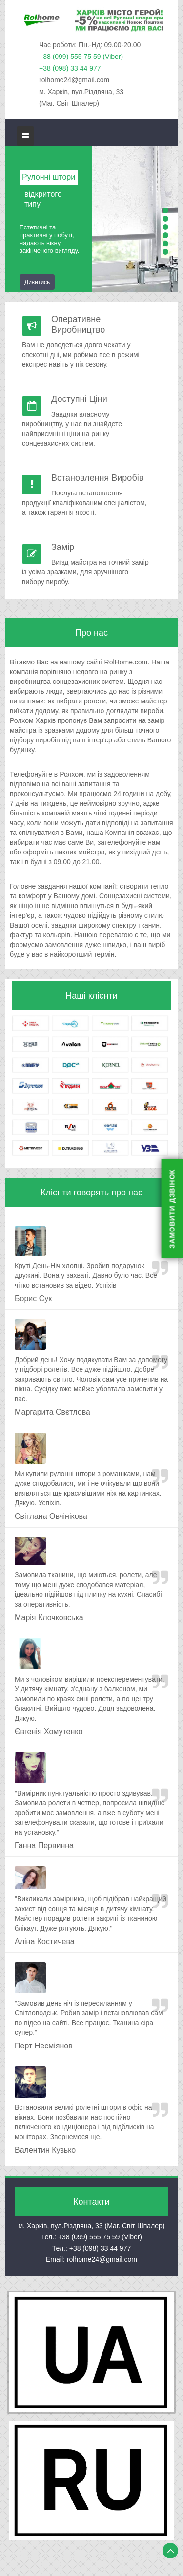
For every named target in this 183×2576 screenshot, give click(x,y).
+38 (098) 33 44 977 (70, 68)
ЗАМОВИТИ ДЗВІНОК (172, 1209)
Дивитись (37, 282)
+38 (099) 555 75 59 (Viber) (81, 56)
